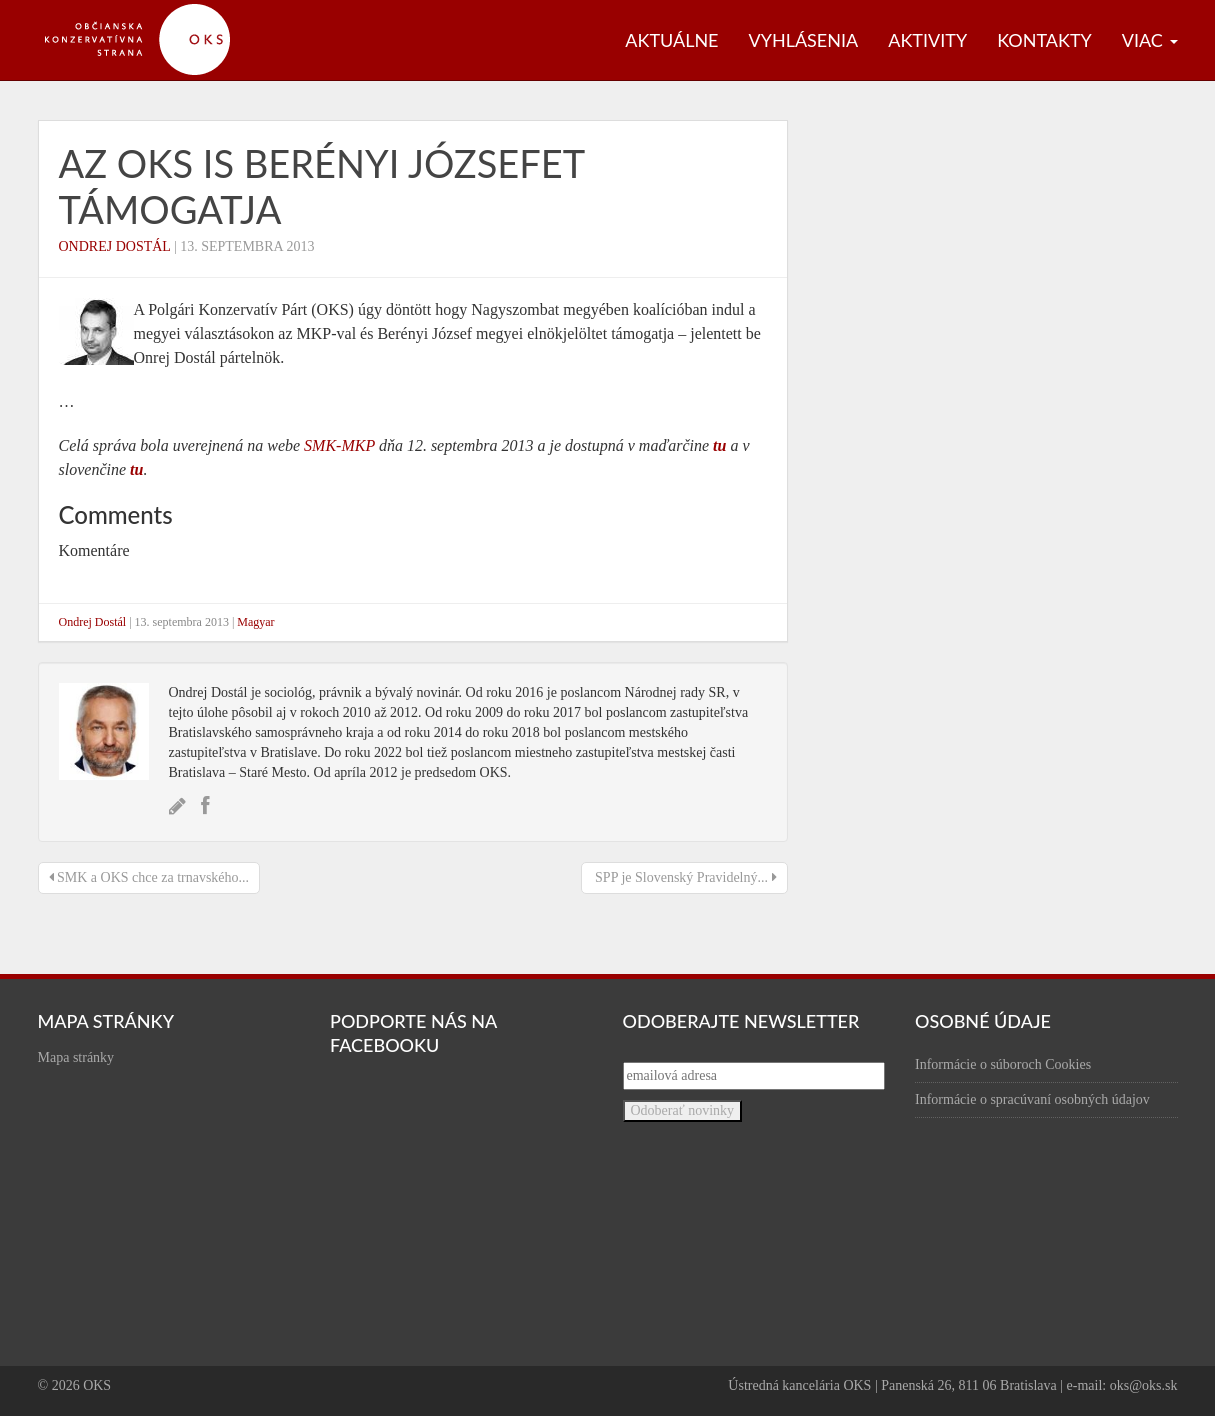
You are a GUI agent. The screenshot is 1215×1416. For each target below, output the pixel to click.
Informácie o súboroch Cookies (1003, 1064)
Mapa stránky (76, 1057)
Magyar (255, 622)
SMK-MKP (339, 445)
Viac (1150, 40)
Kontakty (1044, 40)
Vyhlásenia (804, 40)
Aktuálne (671, 40)
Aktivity (927, 40)
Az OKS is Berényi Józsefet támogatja (322, 186)
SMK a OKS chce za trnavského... (149, 877)
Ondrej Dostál (115, 246)
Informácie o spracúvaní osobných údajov (1032, 1099)
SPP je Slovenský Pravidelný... (684, 877)
